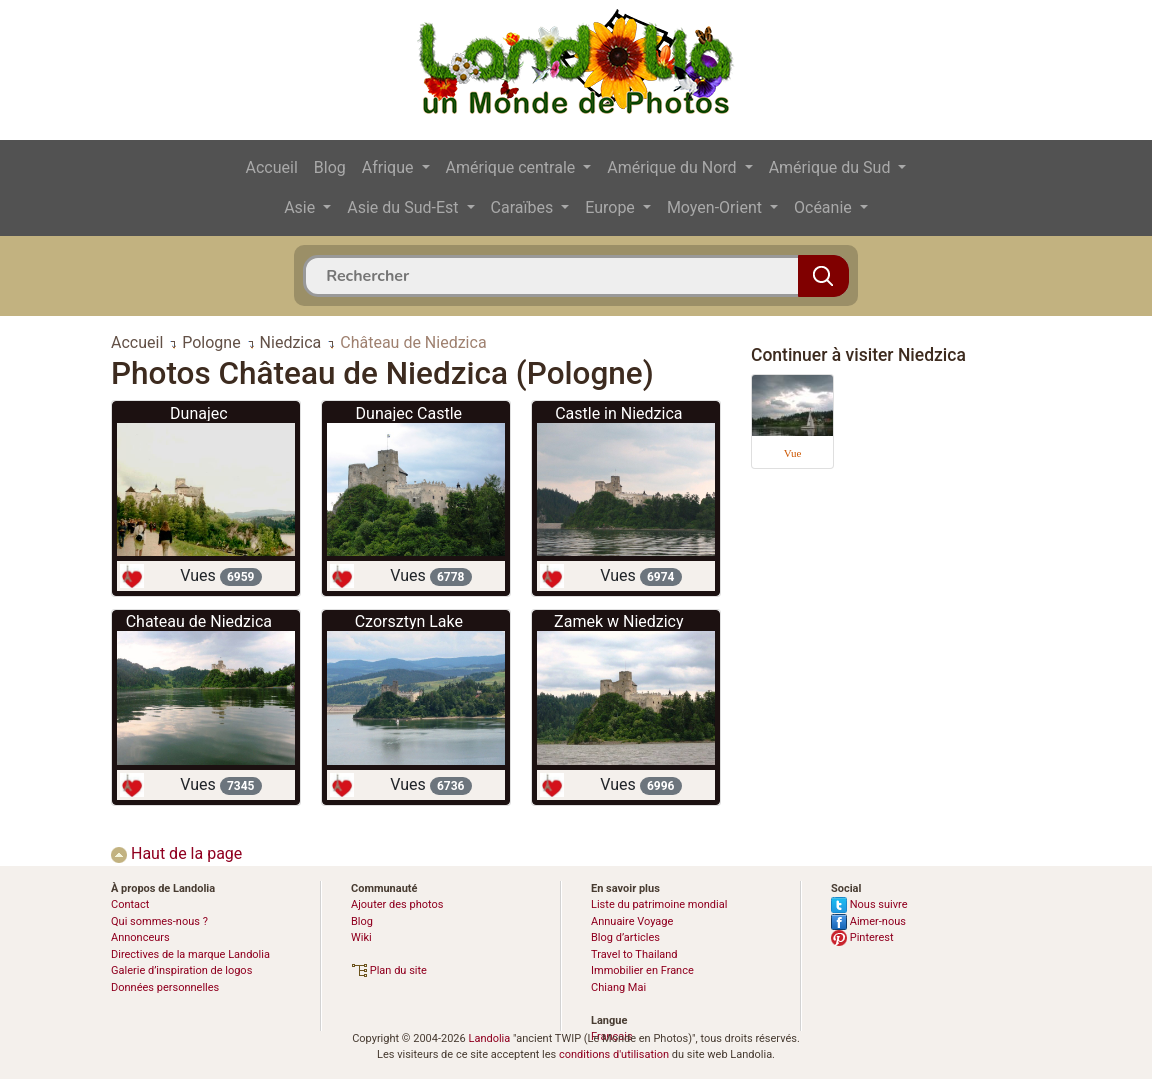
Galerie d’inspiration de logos (181, 970)
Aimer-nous (868, 921)
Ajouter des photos (397, 904)
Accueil (272, 167)
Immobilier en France (642, 970)
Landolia (489, 1038)
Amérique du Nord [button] (673, 167)
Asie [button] (301, 207)
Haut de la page (176, 853)
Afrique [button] (390, 167)
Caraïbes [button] (524, 207)
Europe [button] (612, 207)
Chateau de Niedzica (199, 621)
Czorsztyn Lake (409, 621)
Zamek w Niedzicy (618, 621)
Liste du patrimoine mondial (659, 904)
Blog (330, 167)
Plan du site (389, 970)
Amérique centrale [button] (513, 167)
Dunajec (199, 413)
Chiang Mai (618, 987)
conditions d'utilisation (614, 1054)
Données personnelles (165, 987)
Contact (130, 904)
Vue (793, 453)
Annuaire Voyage (632, 921)
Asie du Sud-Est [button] (404, 207)
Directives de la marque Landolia (190, 954)
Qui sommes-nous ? (159, 921)
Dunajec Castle (409, 413)
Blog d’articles (625, 937)
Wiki (361, 937)
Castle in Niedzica (618, 413)
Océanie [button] (825, 207)
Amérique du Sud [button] (832, 167)
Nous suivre (869, 904)
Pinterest (862, 937)
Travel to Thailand (634, 954)
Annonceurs (140, 937)
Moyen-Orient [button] (716, 207)
